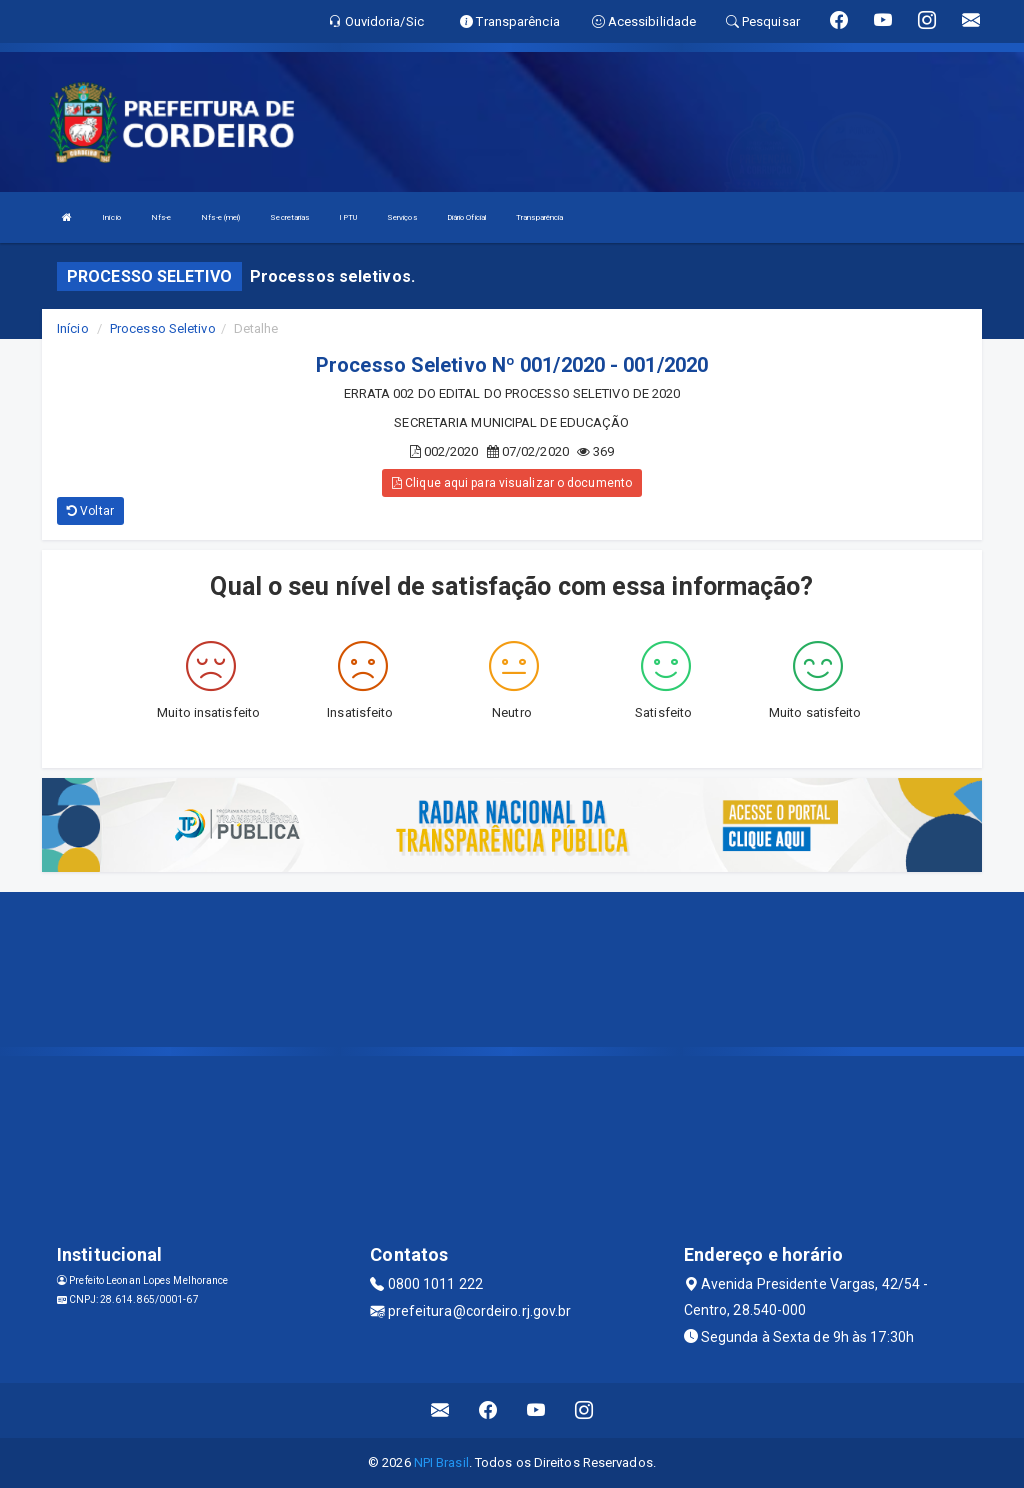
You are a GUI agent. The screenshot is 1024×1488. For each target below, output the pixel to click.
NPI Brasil (441, 1462)
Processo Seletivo (163, 328)
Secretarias (289, 217)
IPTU (347, 217)
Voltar (90, 511)
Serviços (402, 217)
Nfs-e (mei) (220, 217)
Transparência (539, 217)
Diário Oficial (466, 217)
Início (111, 217)
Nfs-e (161, 217)
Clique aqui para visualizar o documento (512, 483)
